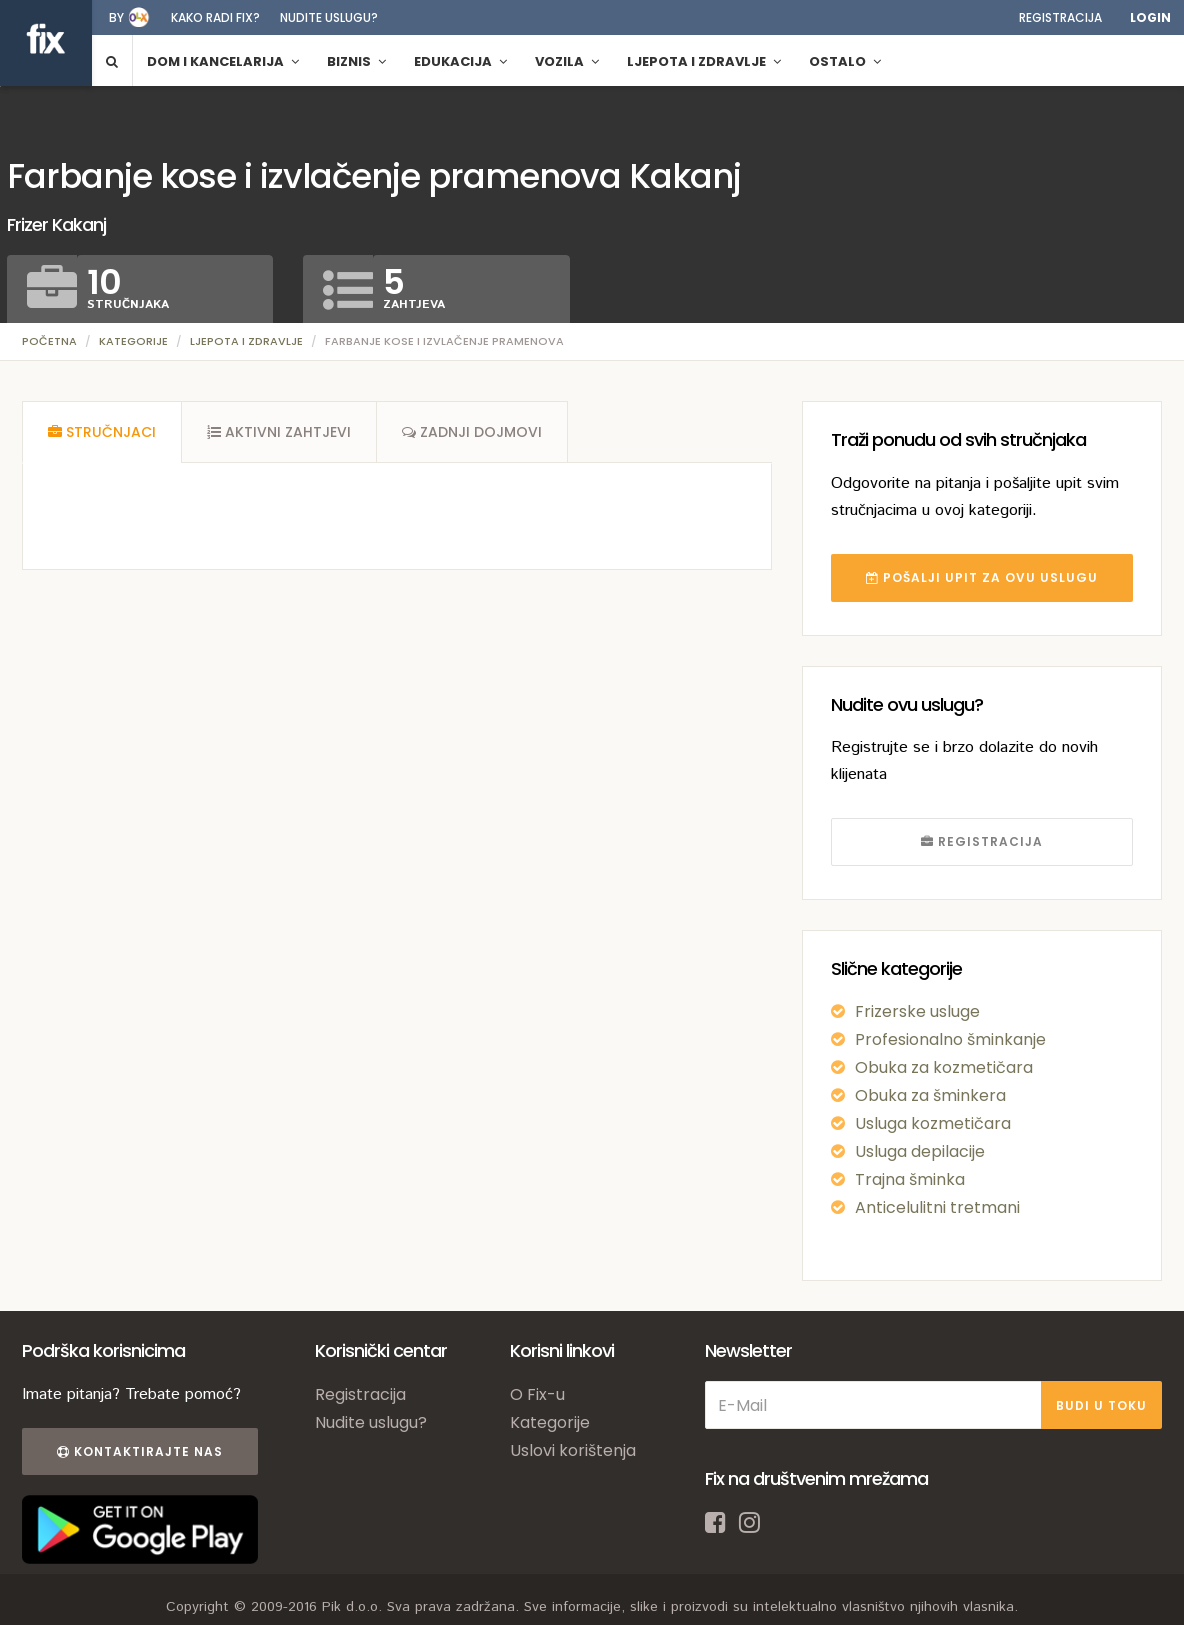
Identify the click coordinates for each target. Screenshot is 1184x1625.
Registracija (1060, 17)
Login (1150, 17)
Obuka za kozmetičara (944, 1067)
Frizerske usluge (917, 1011)
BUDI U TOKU (1101, 1405)
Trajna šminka (910, 1179)
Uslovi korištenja (573, 1450)
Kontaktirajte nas (140, 1451)
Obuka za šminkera (930, 1095)
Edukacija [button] (460, 61)
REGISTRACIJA (982, 841)
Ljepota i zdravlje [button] (704, 61)
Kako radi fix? (215, 17)
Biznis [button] (356, 61)
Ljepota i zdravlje (246, 341)
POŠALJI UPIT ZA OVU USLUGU (982, 577)
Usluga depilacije (920, 1151)
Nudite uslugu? (329, 17)
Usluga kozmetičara (933, 1123)
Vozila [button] (567, 61)
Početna (49, 341)
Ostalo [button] (845, 61)
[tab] (102, 432)
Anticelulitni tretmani (937, 1207)
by (116, 17)
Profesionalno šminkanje (950, 1039)
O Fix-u (537, 1394)
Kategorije (133, 341)
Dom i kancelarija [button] (223, 61)
